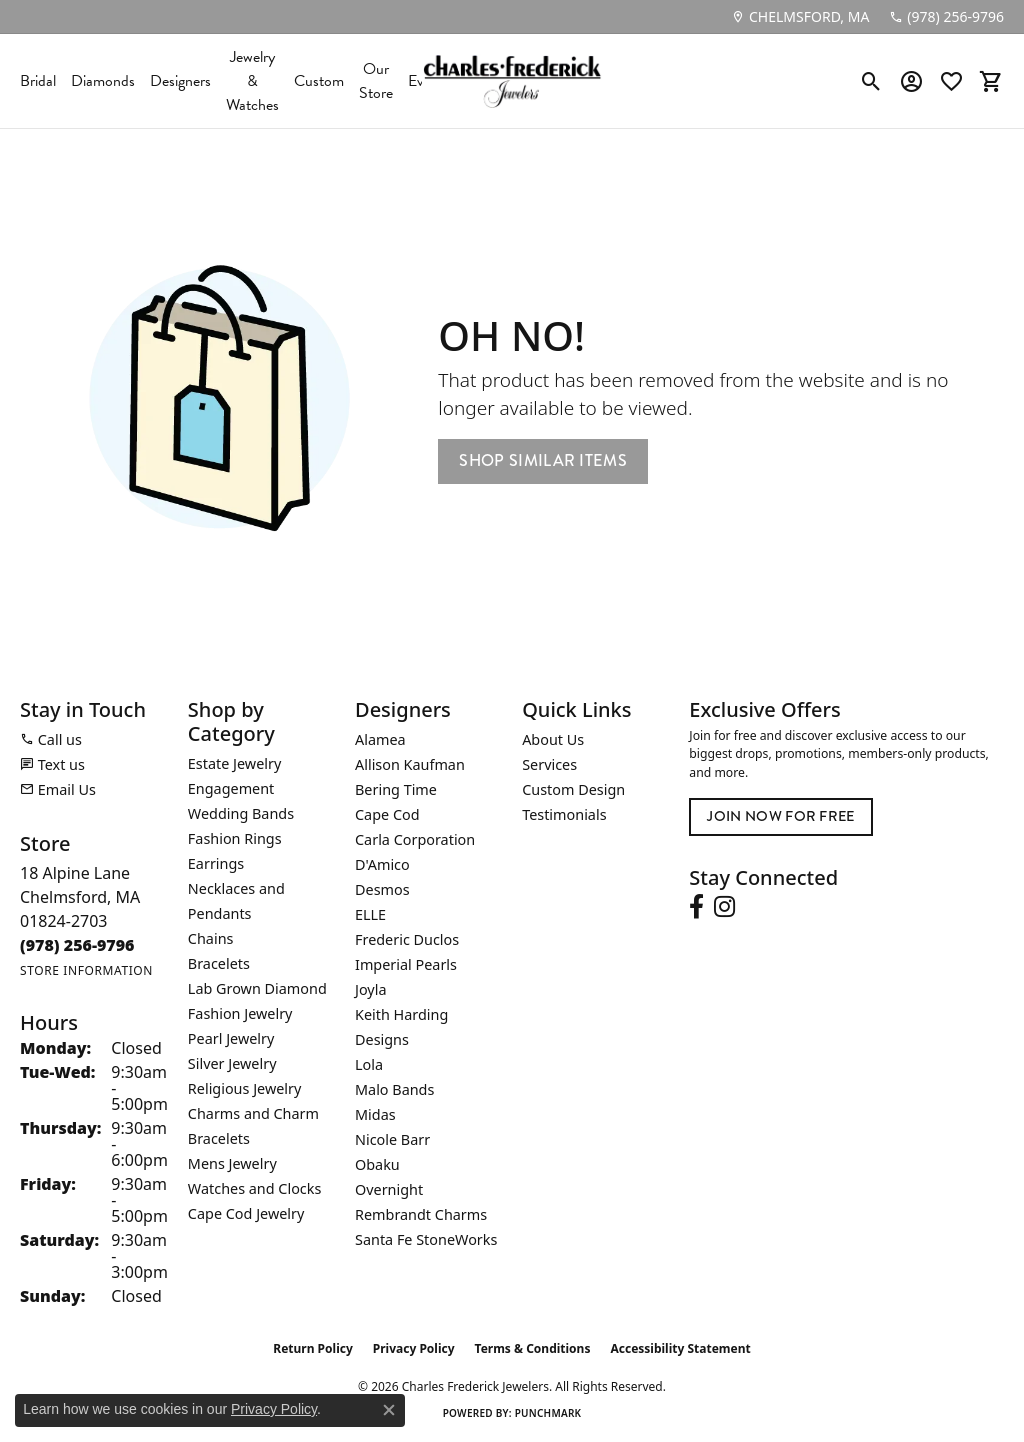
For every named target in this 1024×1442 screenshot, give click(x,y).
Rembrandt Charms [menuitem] (421, 1214)
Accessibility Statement (680, 1348)
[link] (800, 17)
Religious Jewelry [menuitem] (244, 1088)
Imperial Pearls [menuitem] (406, 964)
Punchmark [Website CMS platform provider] (548, 1413)
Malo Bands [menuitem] (394, 1089)
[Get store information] (86, 970)
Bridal (38, 81)
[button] (871, 81)
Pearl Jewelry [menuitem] (231, 1038)
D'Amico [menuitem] (382, 864)
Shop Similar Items (543, 460)
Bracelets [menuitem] (219, 963)
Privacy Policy (414, 1348)
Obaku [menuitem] (377, 1164)
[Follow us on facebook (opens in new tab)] (696, 907)
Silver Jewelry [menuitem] (232, 1063)
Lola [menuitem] (369, 1064)
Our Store (376, 81)
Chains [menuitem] (211, 938)
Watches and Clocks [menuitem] (254, 1188)
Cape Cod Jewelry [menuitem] (246, 1213)
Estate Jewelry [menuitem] (234, 763)
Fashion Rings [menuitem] (235, 838)
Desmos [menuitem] (382, 889)
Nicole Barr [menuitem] (392, 1139)
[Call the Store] (77, 945)
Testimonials (564, 814)
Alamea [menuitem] (380, 739)
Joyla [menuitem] (370, 989)
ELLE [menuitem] (370, 914)
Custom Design (573, 789)
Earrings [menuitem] (216, 863)
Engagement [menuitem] (231, 788)
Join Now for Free (780, 816)
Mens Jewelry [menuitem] (232, 1163)
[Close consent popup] (389, 1410)
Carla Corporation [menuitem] (415, 839)
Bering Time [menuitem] (396, 789)
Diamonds (103, 81)
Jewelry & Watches (252, 81)
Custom (319, 81)
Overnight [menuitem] (389, 1189)
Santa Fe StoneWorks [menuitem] (426, 1239)
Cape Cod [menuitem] (387, 814)
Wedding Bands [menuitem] (241, 813)
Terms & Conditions (533, 1348)
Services (549, 764)
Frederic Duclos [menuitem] (407, 939)
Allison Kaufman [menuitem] (410, 764)
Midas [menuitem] (375, 1114)
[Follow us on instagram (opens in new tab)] (724, 907)
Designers (180, 81)
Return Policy (313, 1348)
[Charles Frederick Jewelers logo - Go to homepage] (512, 81)
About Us (553, 739)
